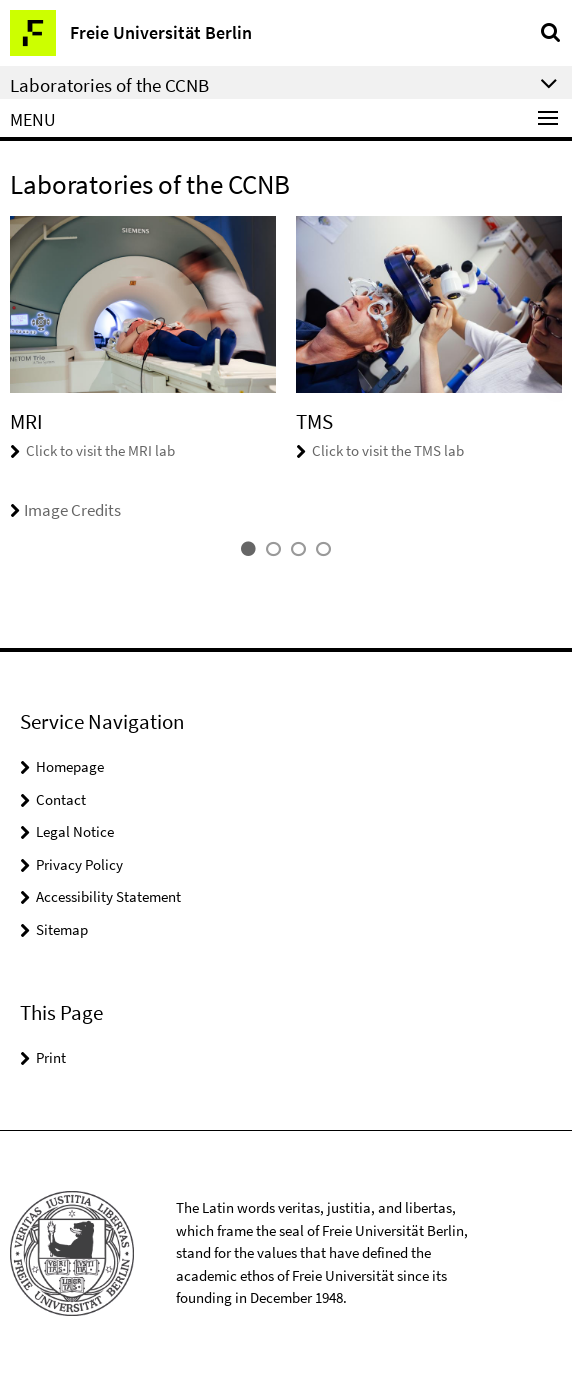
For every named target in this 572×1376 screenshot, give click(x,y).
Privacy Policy (79, 864)
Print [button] (51, 1057)
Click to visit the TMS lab (388, 450)
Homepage (70, 766)
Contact (61, 799)
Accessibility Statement (108, 896)
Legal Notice (75, 831)
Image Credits (65, 510)
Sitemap (62, 929)
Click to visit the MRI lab (100, 450)
